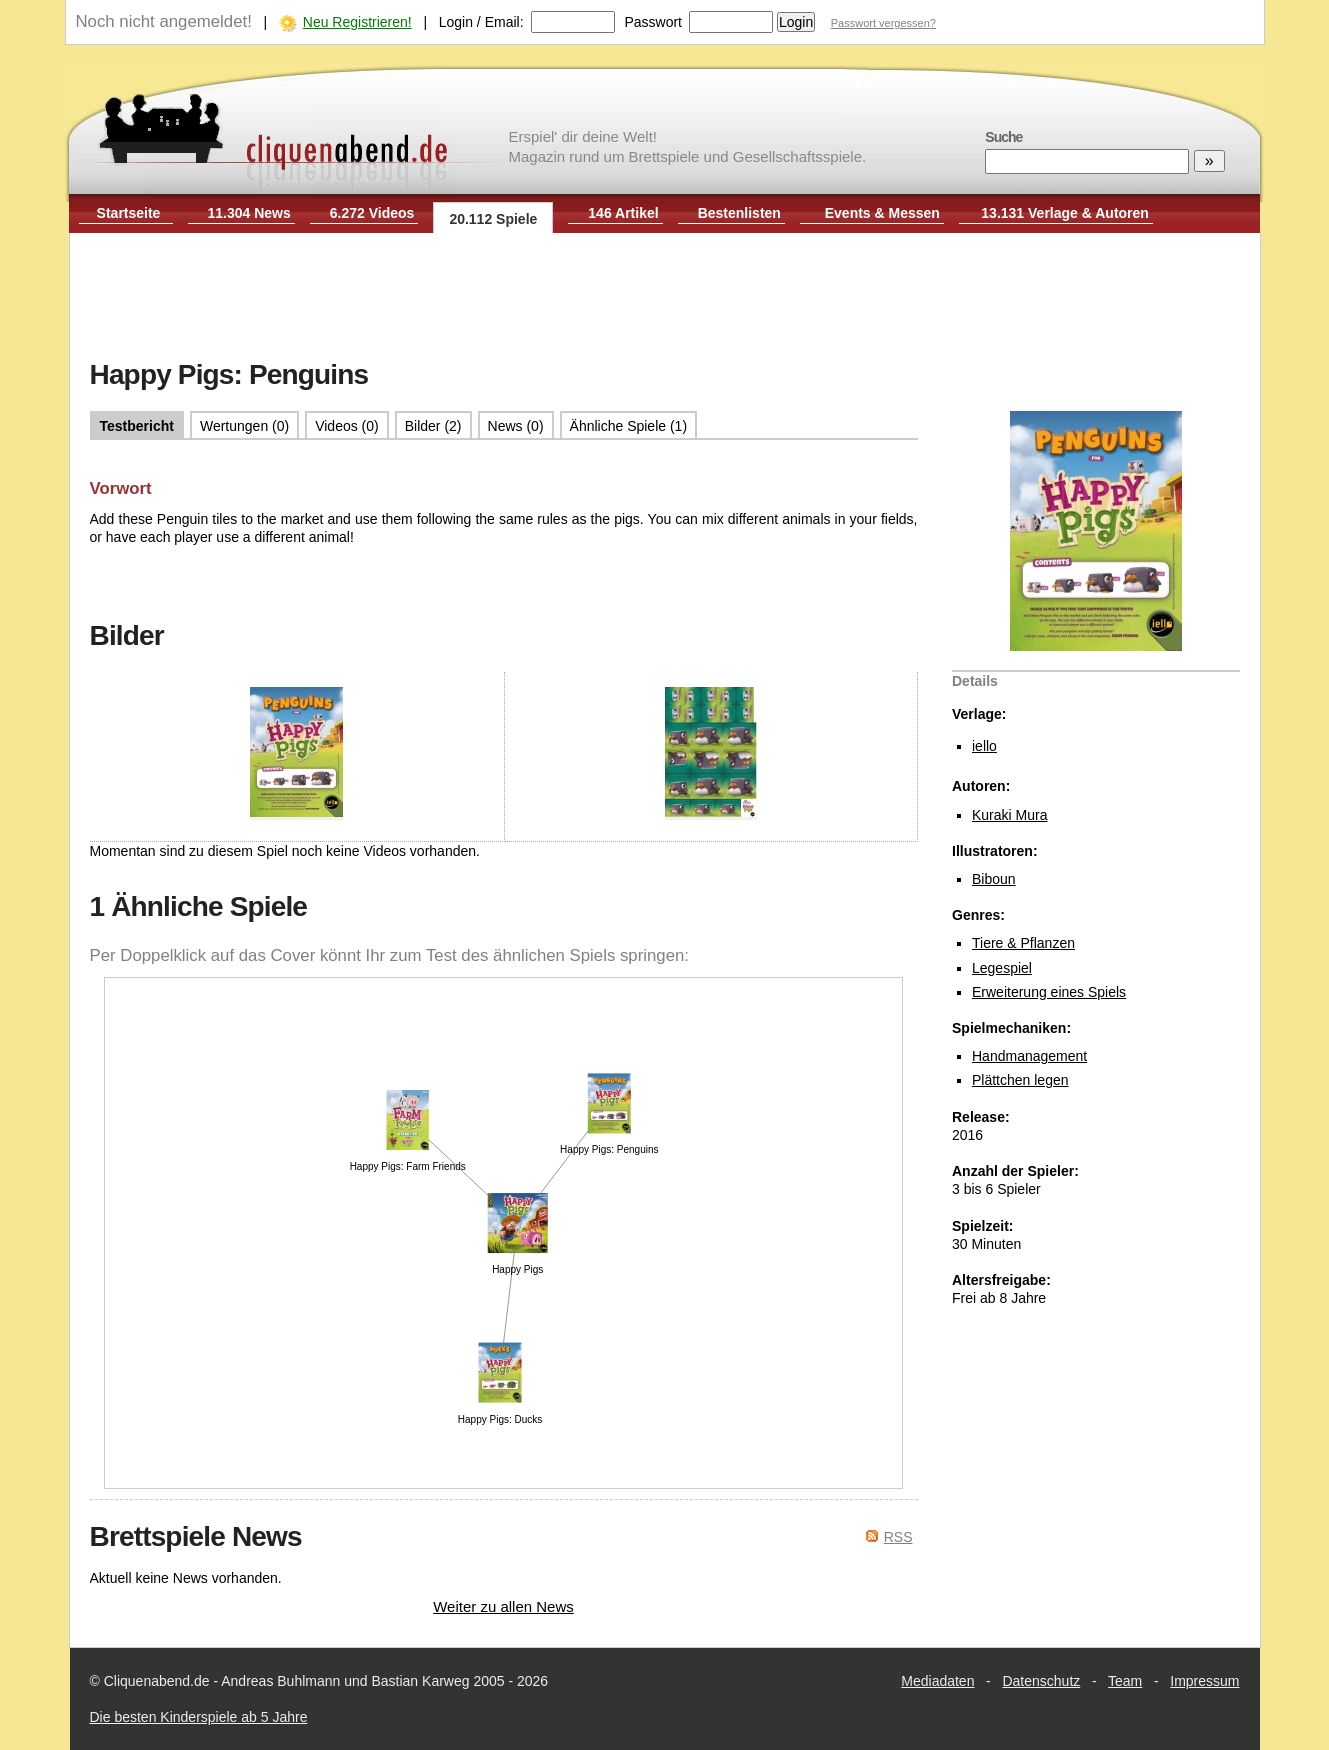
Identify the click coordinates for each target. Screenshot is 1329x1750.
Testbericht (137, 426)
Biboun (994, 879)
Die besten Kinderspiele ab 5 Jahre (199, 1717)
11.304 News (249, 213)
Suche (1003, 137)
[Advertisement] (665, 298)
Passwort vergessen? (883, 23)
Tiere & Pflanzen (1023, 943)
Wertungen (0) (244, 426)
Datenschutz (1041, 1681)
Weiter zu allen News (503, 1606)
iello (984, 746)
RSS (898, 1537)
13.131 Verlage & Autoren (1065, 213)
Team (1125, 1681)
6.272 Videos (372, 213)
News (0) (516, 426)
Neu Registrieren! (357, 22)
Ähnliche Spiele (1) (629, 426)
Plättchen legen (1020, 1080)
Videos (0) (347, 426)
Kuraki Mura (1009, 815)
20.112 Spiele (493, 219)
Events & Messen (882, 213)
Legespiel (1002, 968)
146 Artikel (623, 213)
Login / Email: (481, 22)
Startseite (129, 213)
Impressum (1204, 1681)
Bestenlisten (739, 213)
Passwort (653, 22)
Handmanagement (1029, 1056)
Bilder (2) (433, 426)
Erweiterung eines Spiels (1049, 992)
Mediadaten (937, 1681)
